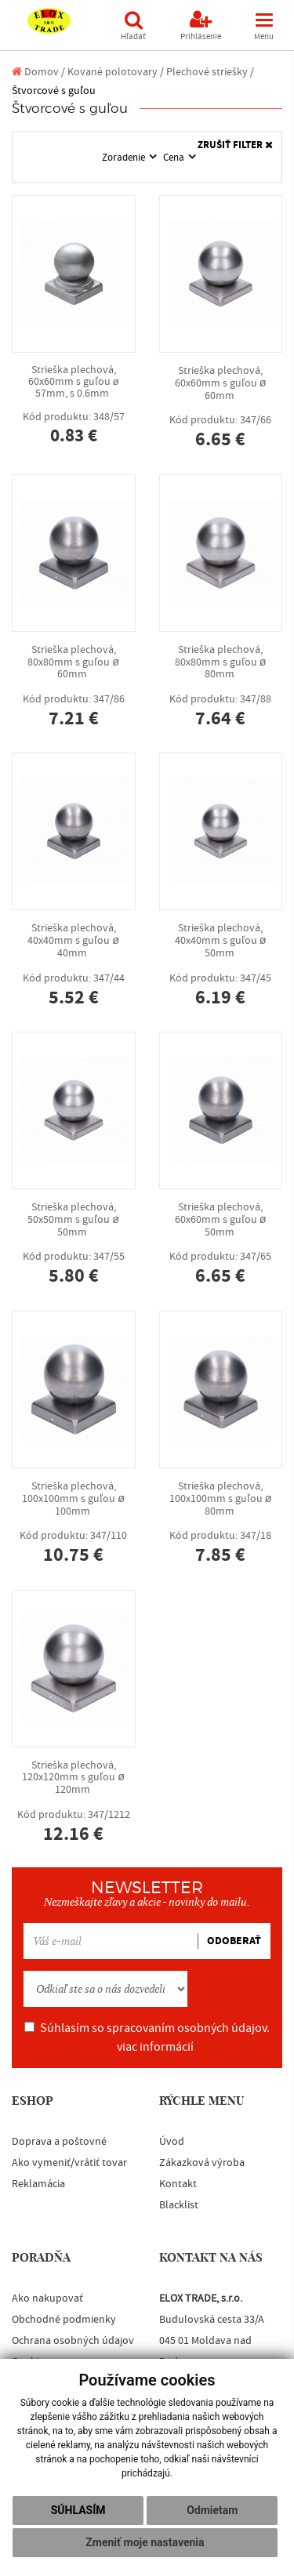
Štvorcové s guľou (54, 90)
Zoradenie (124, 157)
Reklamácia (38, 2184)
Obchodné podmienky (64, 2320)
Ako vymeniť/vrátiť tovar (69, 2163)
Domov (35, 71)
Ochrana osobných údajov (73, 2341)
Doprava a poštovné (59, 2142)
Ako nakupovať (47, 2298)
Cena (175, 157)
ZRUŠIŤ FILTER (235, 145)
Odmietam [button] (212, 2510)
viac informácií (155, 2047)
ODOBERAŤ (234, 1941)
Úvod (171, 2142)
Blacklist (178, 2205)
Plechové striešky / (210, 71)
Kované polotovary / (115, 71)
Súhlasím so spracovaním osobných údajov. (147, 2037)
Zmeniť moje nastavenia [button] (144, 2542)
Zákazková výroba (202, 2163)
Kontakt (178, 2184)
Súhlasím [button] (78, 2510)
